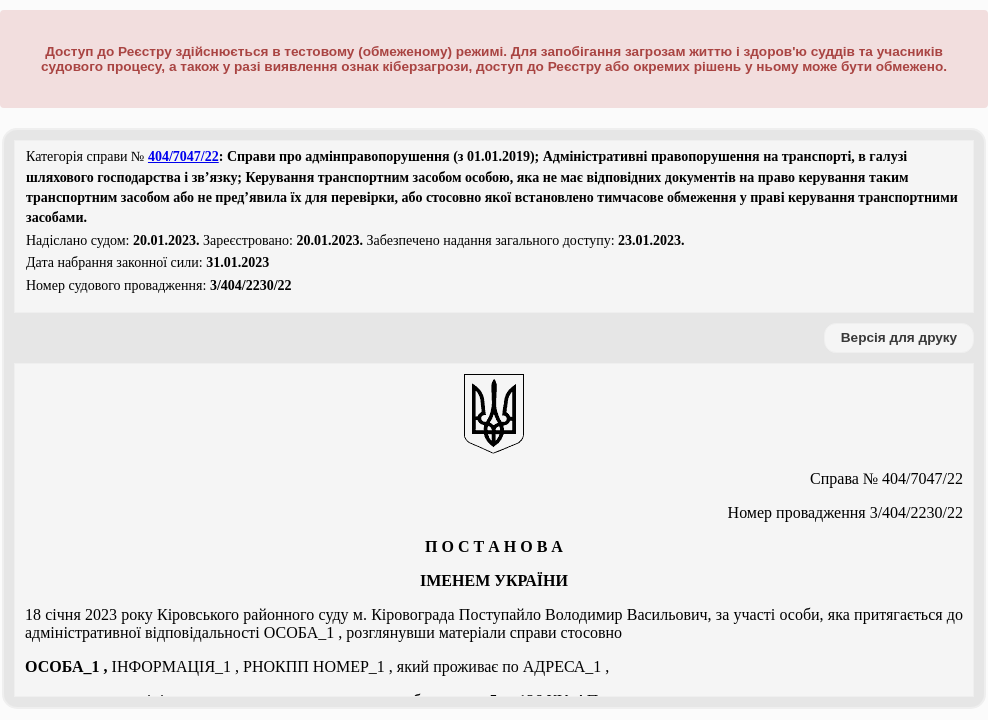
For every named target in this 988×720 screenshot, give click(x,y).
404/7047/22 (183, 156)
